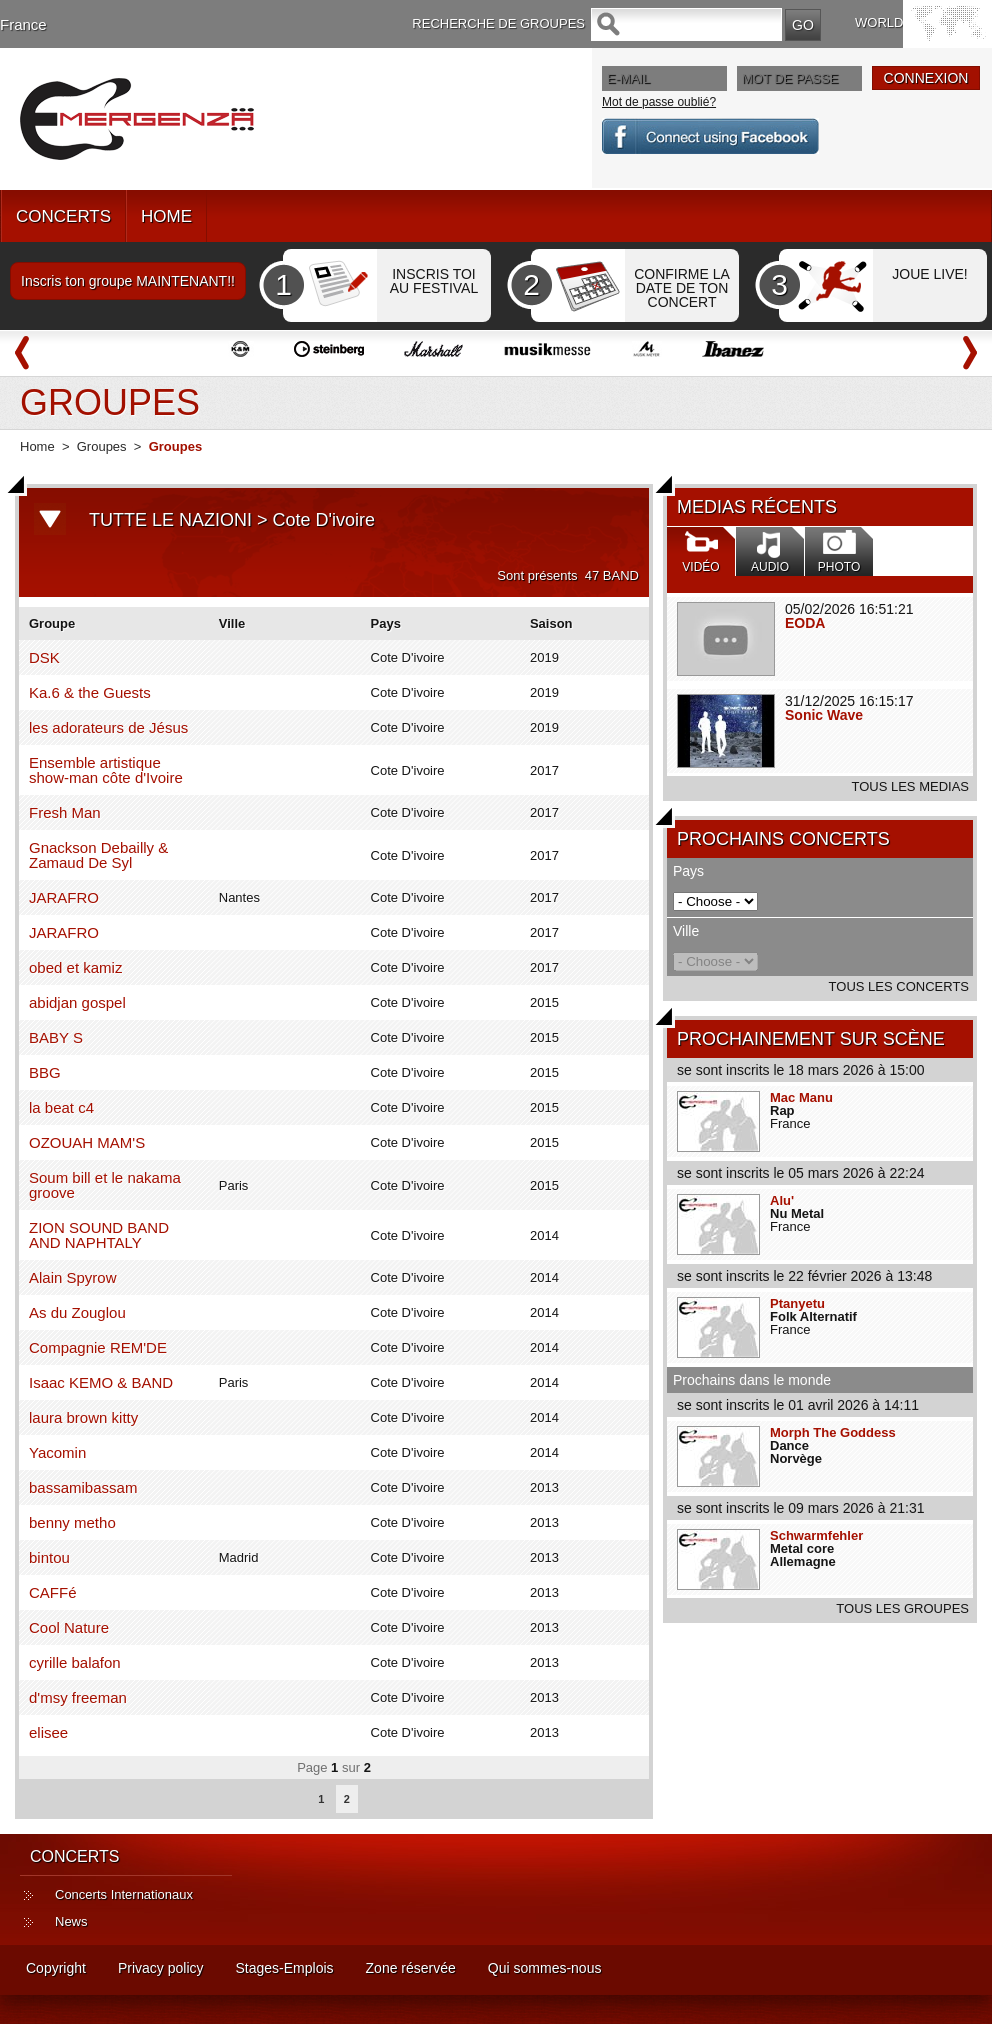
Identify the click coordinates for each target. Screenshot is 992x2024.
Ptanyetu (797, 1303)
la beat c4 (61, 1107)
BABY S (56, 1037)
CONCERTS (63, 216)
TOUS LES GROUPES (902, 1608)
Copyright (56, 1968)
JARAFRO (64, 897)
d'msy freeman (78, 1697)
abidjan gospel (77, 1002)
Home (37, 446)
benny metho (72, 1522)
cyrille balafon (75, 1662)
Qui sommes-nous (545, 1968)
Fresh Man (65, 812)
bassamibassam (83, 1487)
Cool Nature (69, 1627)
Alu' (782, 1200)
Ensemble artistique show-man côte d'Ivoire (106, 770)
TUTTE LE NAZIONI (170, 520)
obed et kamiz (75, 967)
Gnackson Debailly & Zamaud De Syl (98, 855)
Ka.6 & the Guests (90, 692)
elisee (48, 1732)
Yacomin (57, 1452)
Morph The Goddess (833, 1432)
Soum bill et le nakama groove (105, 1185)
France (23, 24)
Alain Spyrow (73, 1277)
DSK (44, 657)
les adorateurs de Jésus (108, 727)
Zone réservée (411, 1968)
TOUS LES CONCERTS (899, 986)
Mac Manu (801, 1097)
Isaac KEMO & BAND (101, 1382)
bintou (49, 1557)
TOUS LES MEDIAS (910, 786)
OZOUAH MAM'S (87, 1142)
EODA (805, 623)
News (71, 1921)
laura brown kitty (83, 1417)
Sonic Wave (824, 715)
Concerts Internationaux (124, 1894)
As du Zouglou (77, 1312)
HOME (166, 216)
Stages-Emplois (285, 1968)
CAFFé (53, 1592)
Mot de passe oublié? (659, 102)
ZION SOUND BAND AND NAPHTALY (99, 1235)
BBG (45, 1072)
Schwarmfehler (816, 1535)
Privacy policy (161, 1968)
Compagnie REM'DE (98, 1347)
